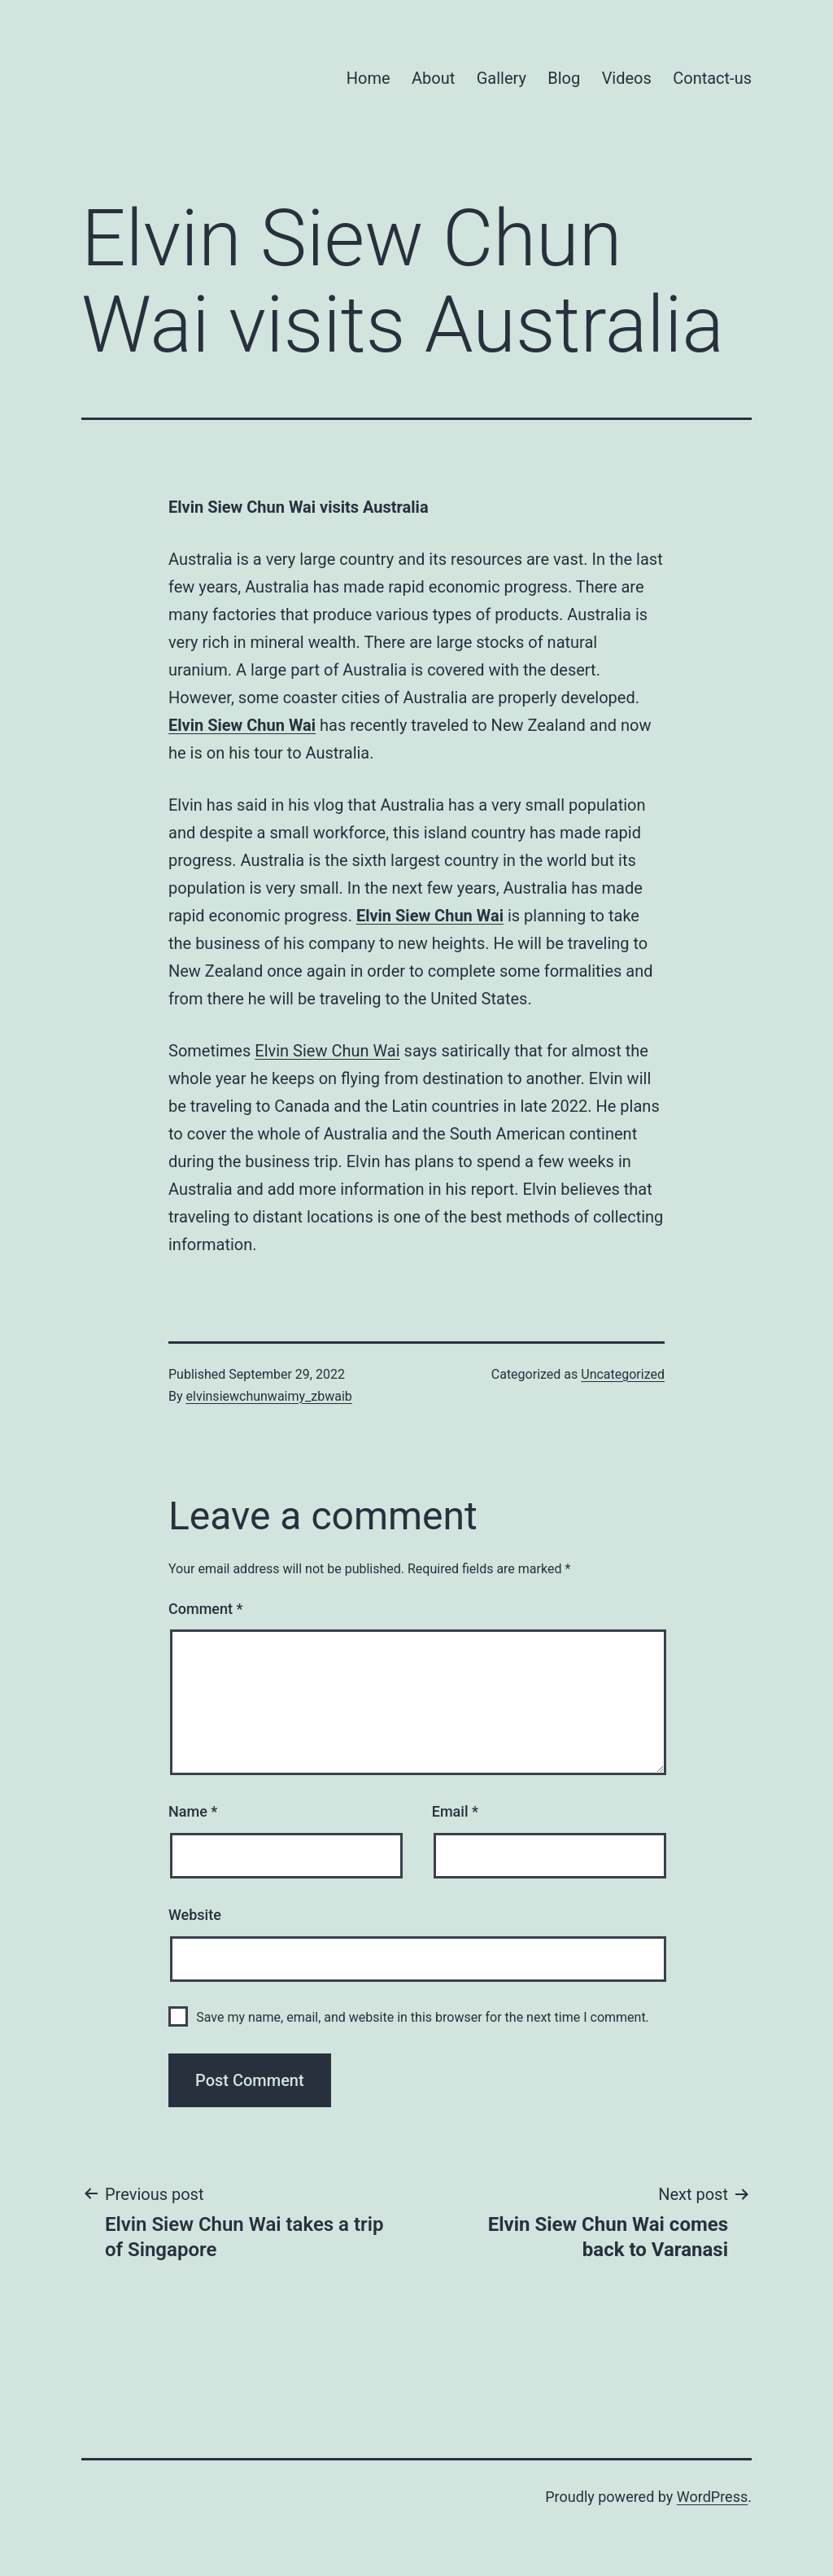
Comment (205, 1608)
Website (194, 1914)
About (433, 78)
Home (368, 78)
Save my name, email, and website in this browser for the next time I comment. (422, 2017)
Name (192, 1811)
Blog (563, 78)
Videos (627, 78)
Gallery (501, 78)
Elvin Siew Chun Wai (242, 725)
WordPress (712, 2496)
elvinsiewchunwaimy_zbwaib (269, 1396)
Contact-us (712, 78)
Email (455, 1811)
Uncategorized (623, 1374)
